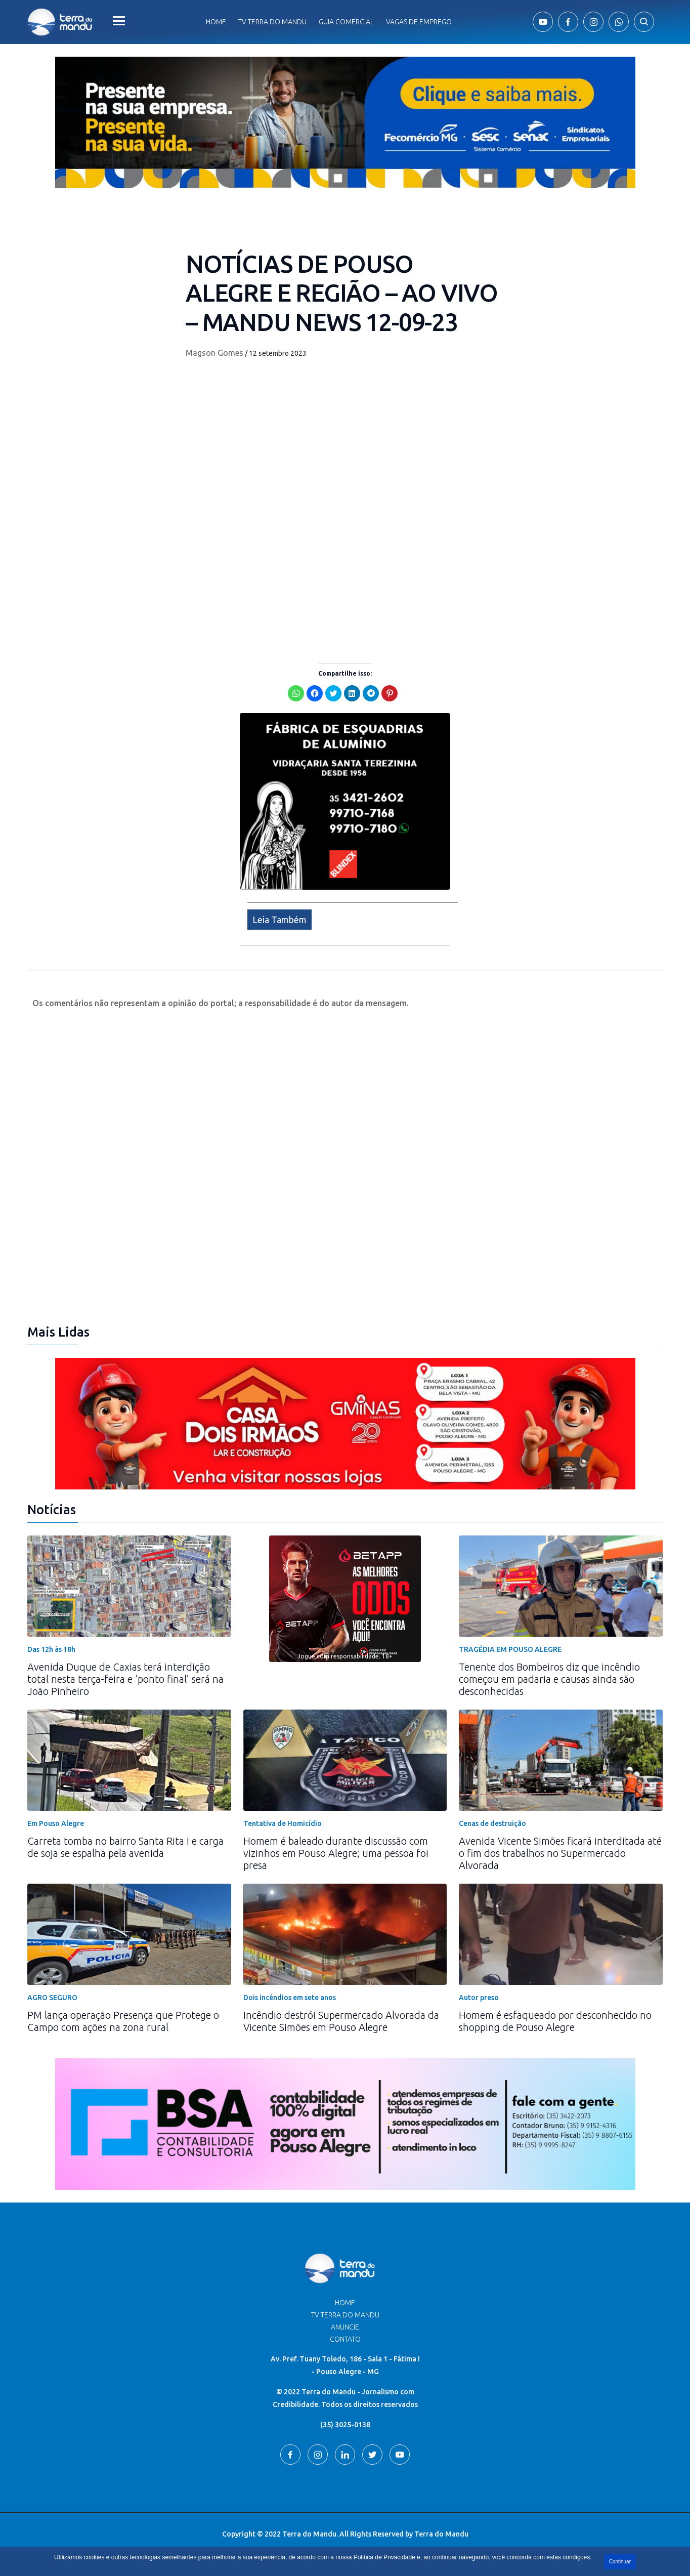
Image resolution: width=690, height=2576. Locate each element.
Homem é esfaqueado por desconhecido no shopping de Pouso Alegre (555, 2021)
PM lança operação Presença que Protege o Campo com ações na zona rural (123, 2021)
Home (216, 22)
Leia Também (279, 920)
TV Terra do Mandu (345, 2315)
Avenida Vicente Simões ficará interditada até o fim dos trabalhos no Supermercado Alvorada (560, 1853)
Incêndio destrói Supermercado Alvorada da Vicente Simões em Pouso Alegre (341, 2021)
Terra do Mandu (441, 2534)
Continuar (620, 2561)
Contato (345, 2339)
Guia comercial (346, 22)
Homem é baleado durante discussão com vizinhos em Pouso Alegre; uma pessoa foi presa (335, 1853)
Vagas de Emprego (419, 22)
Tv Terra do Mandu (272, 22)
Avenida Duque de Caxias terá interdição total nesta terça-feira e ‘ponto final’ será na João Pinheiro (125, 1679)
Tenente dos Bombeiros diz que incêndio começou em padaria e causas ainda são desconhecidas (549, 1679)
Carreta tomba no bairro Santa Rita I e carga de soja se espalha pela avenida (125, 1847)
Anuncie (345, 2327)
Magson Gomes (214, 352)
